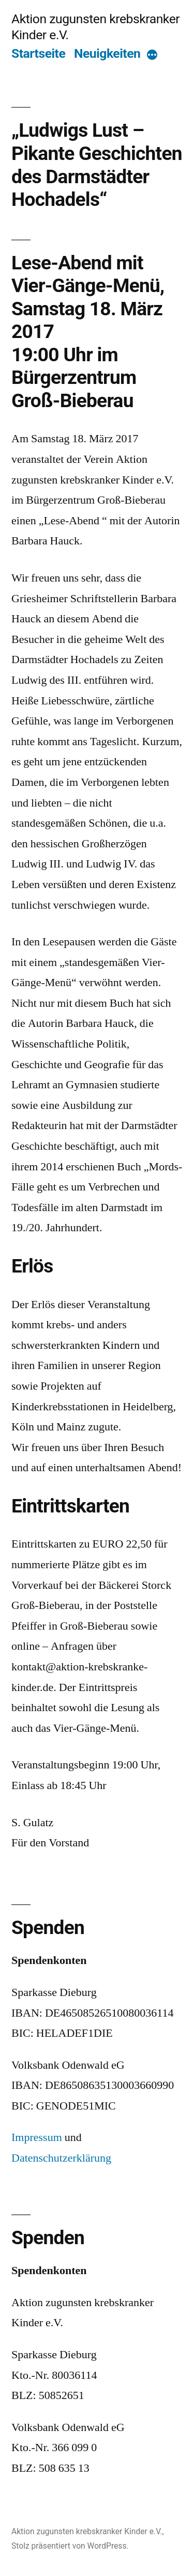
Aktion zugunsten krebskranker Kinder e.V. (86, 2531)
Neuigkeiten (107, 53)
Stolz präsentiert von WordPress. (70, 2546)
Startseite (38, 53)
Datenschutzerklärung (61, 2158)
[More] (152, 55)
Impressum (36, 2137)
